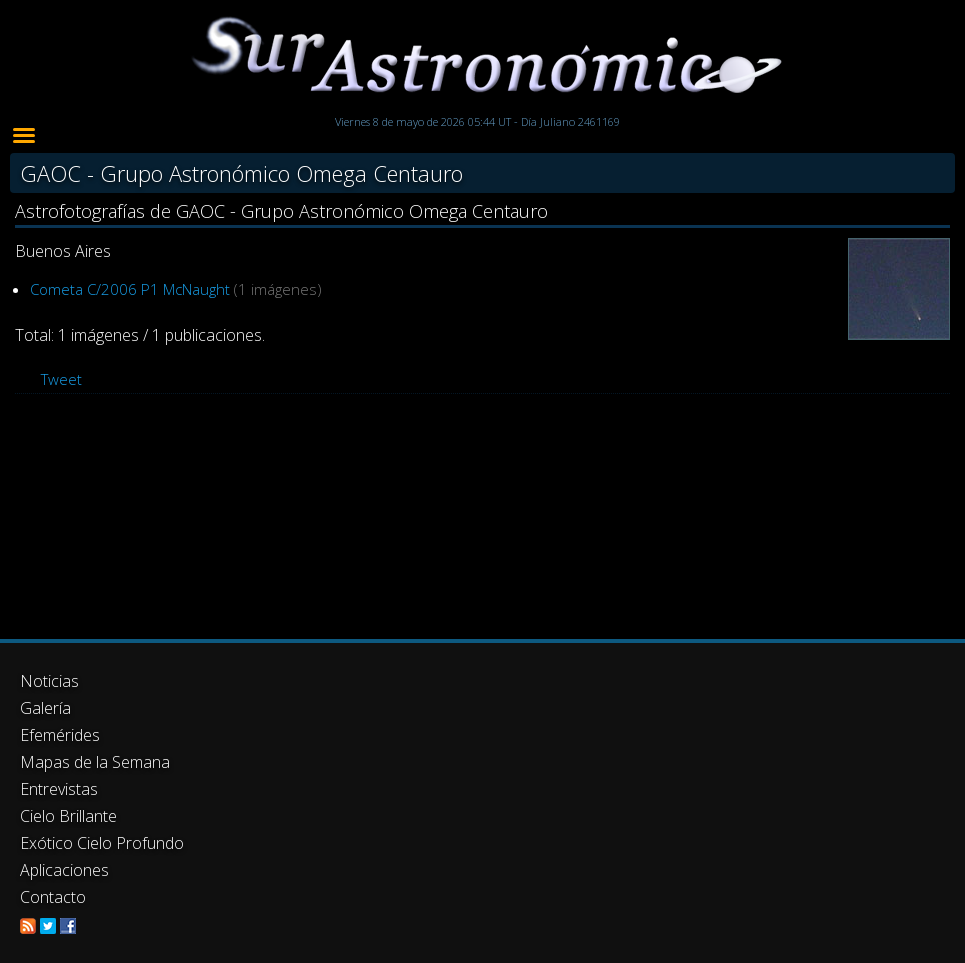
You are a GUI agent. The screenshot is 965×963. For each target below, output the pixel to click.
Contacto (53, 897)
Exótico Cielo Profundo (102, 843)
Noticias (49, 681)
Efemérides (60, 735)
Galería (45, 708)
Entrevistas (59, 789)
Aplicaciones (64, 870)
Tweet (61, 379)
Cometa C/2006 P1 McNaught (130, 289)
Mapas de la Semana (95, 762)
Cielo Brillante (68, 816)
